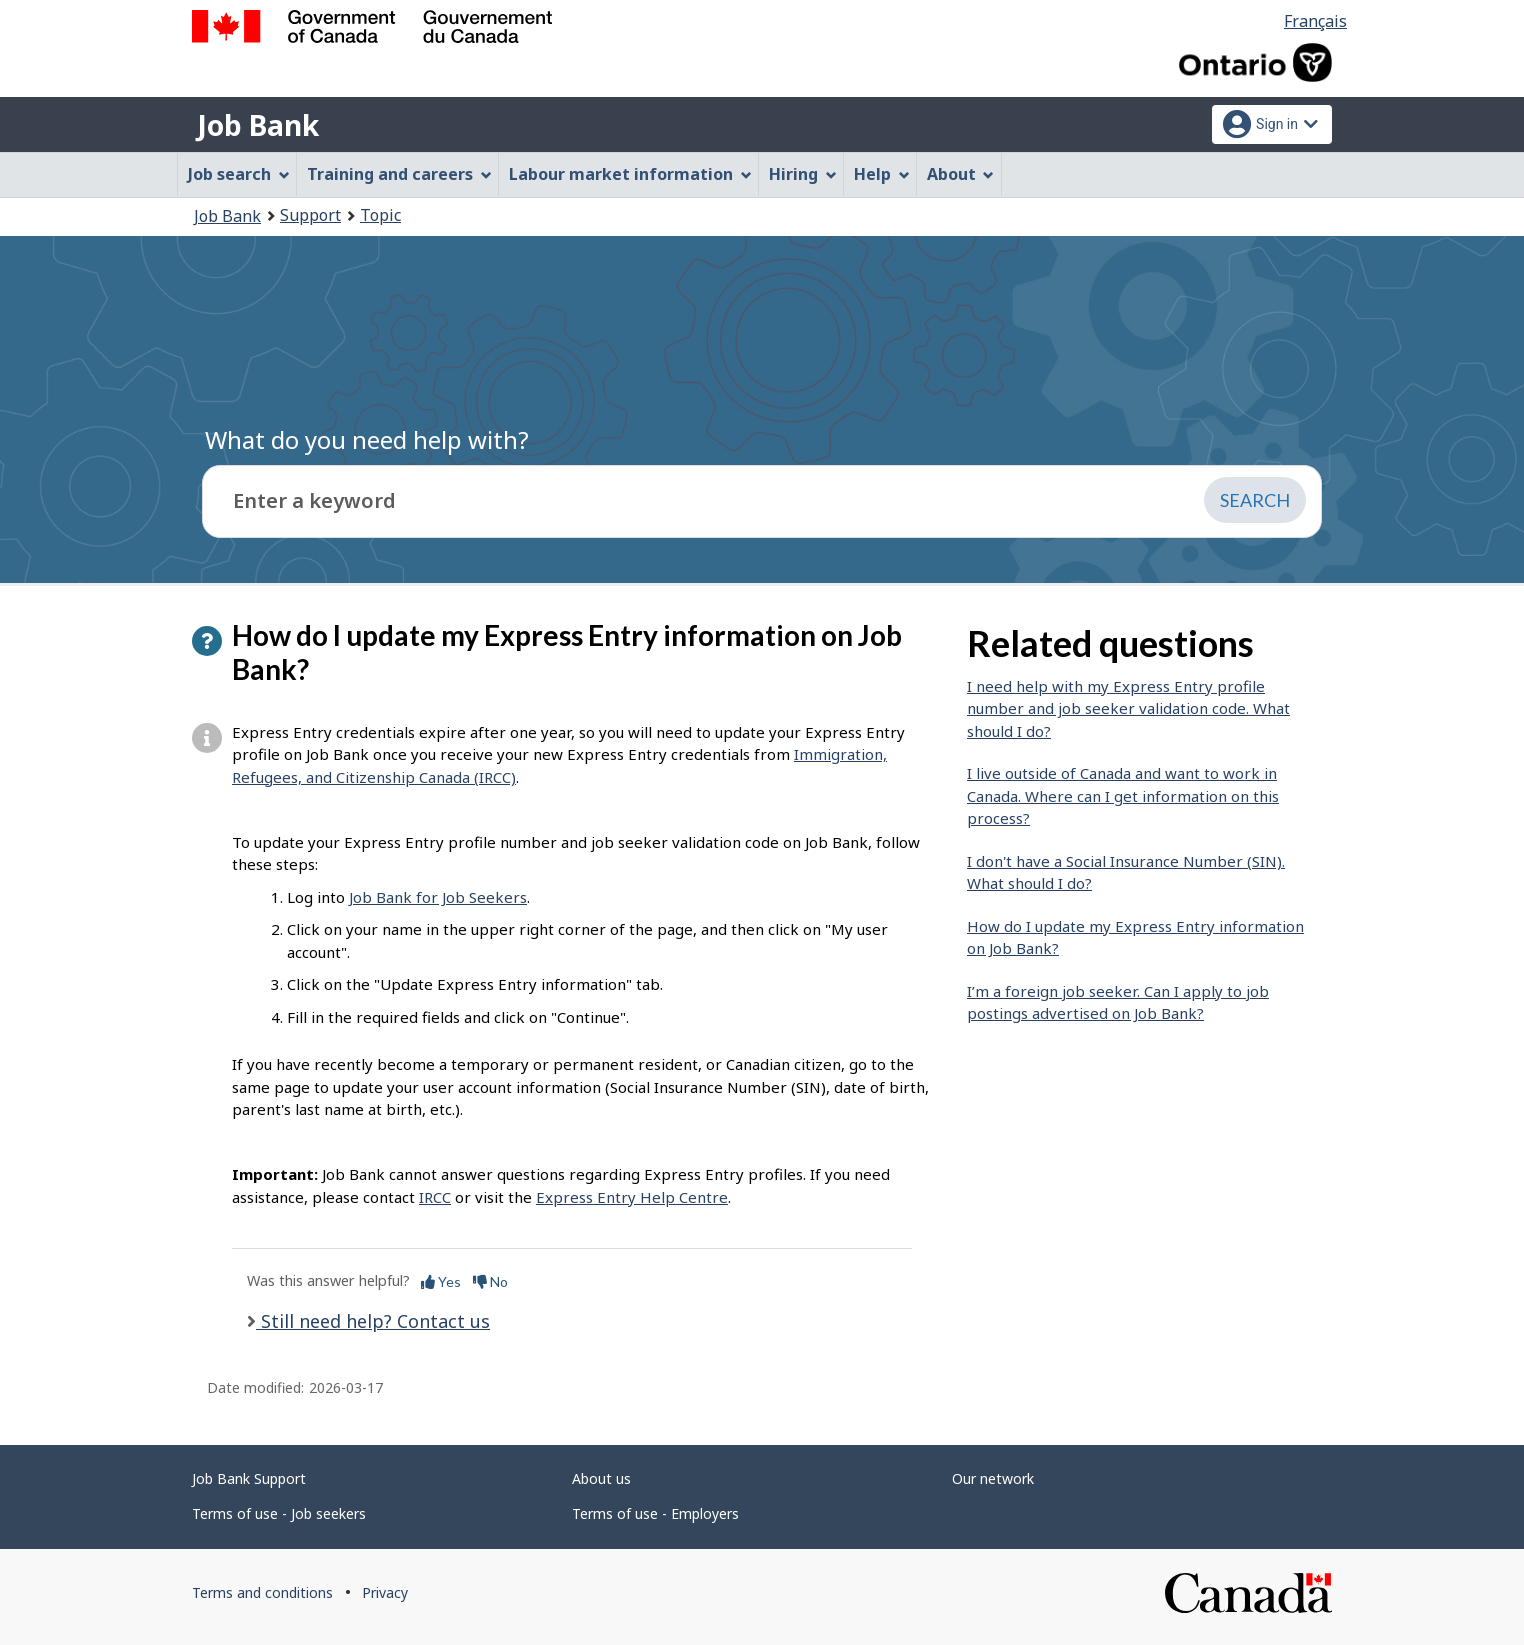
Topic (380, 215)
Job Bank (258, 125)
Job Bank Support (249, 1478)
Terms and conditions (262, 1592)
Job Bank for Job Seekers (438, 897)
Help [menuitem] (882, 174)
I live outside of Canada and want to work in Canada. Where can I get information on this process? (1123, 795)
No (490, 1281)
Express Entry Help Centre (632, 1197)
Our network (993, 1478)
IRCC (435, 1197)
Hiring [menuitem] (803, 174)
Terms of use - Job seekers (279, 1513)
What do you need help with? (367, 439)
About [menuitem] (961, 174)
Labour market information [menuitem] (630, 174)
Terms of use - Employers (655, 1513)
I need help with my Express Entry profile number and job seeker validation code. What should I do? (1128, 708)
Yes (441, 1281)
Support (310, 215)
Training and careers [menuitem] (399, 174)
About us (601, 1478)
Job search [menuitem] (239, 174)
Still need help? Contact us (373, 1321)
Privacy (385, 1592)
